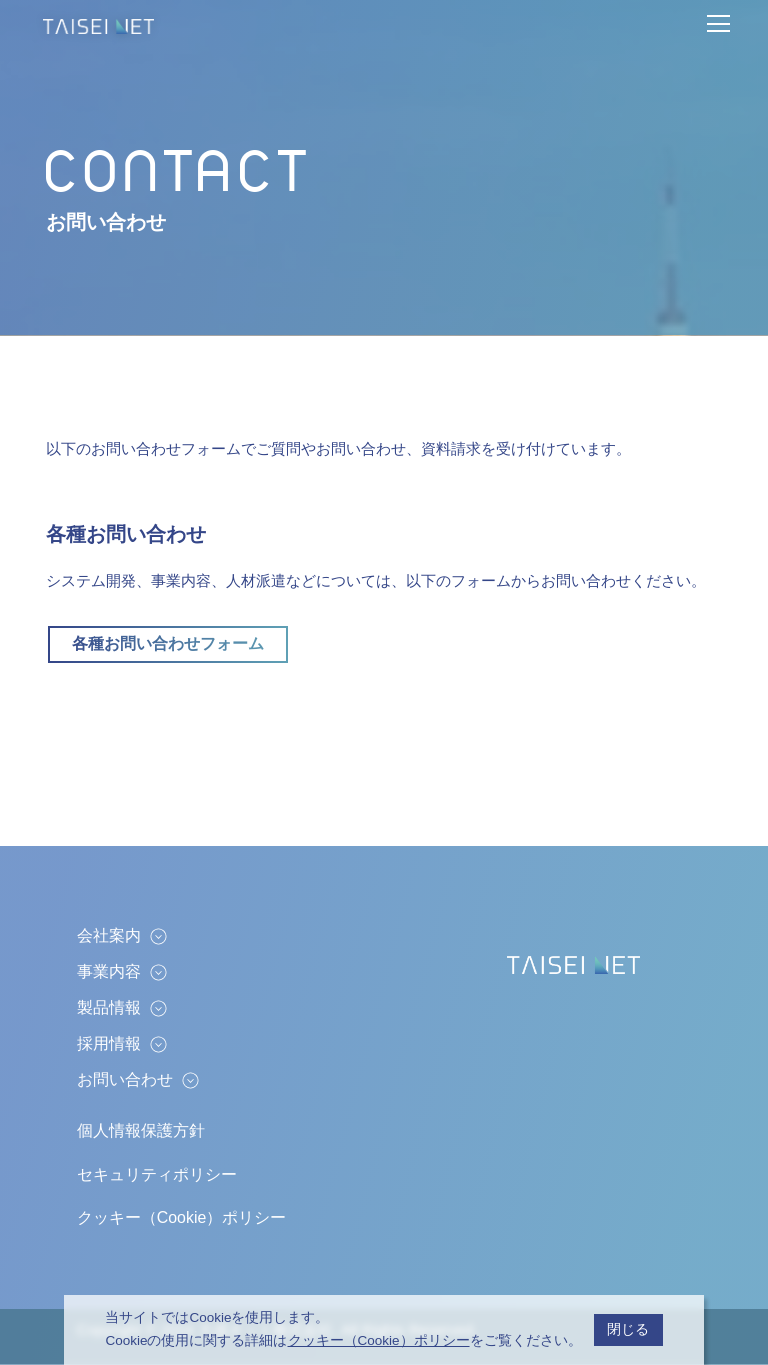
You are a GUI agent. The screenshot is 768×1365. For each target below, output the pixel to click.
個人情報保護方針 (141, 1130)
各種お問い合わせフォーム (168, 643)
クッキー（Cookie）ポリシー (181, 1217)
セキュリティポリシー (157, 1174)
